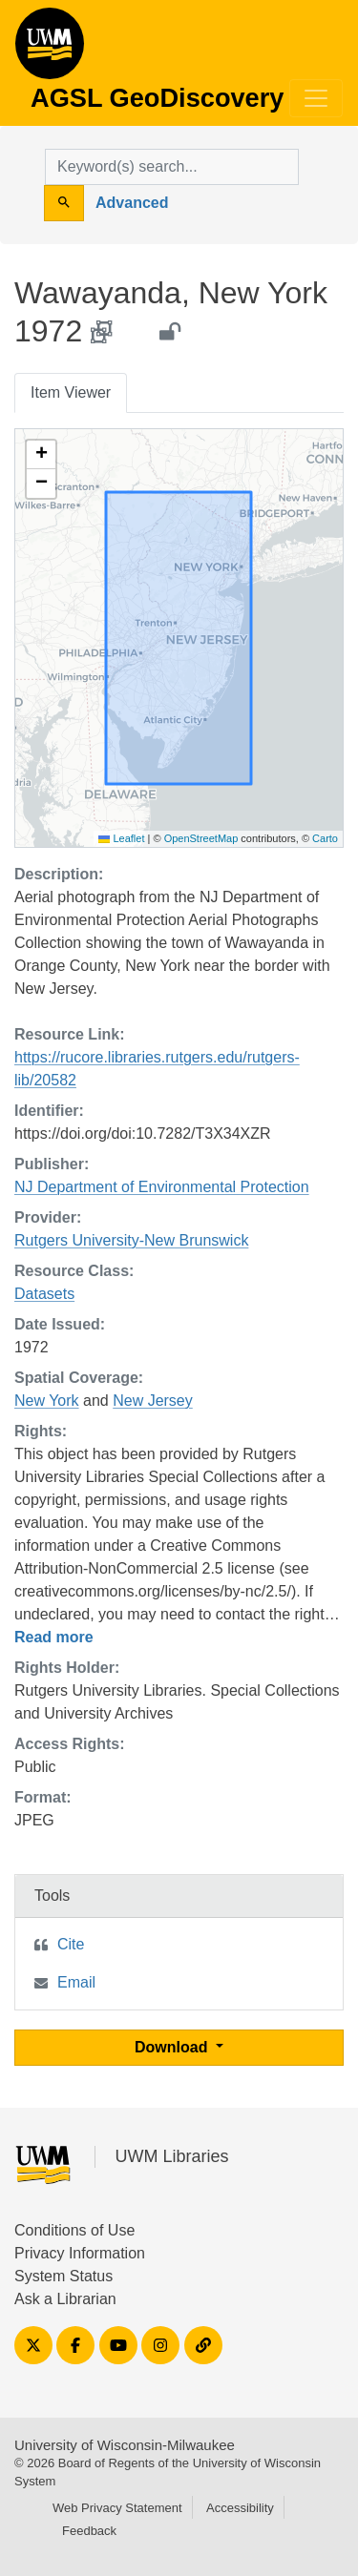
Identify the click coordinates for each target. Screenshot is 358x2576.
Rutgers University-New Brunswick (131, 1240)
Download (173, 2047)
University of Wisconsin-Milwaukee (124, 2445)
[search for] (172, 167)
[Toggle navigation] (316, 98)
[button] (41, 455)
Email (76, 1982)
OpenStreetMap (201, 838)
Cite (70, 1944)
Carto (325, 838)
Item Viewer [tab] (71, 392)
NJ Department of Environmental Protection (161, 1187)
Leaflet (121, 838)
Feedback (89, 2531)
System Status (63, 2276)
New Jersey (153, 1400)
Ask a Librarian (65, 2299)
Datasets (44, 1294)
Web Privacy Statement (117, 2508)
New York (46, 1400)
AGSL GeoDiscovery (50, 50)
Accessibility (240, 2508)
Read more (54, 1637)
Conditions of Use (74, 2230)
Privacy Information (79, 2253)
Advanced (131, 203)
